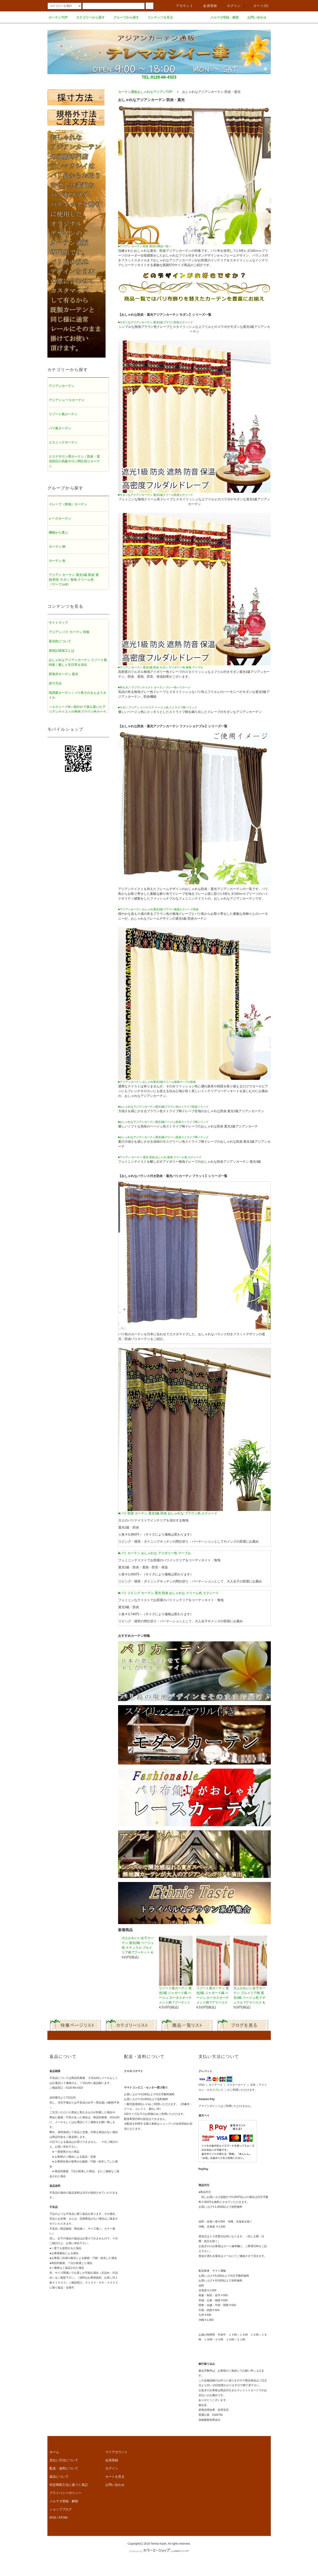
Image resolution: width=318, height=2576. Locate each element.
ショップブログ (60, 2509)
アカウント (182, 6)
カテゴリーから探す (88, 17)
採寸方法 (55, 683)
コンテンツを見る (157, 17)
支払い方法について (63, 2460)
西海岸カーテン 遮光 (63, 674)
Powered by (159, 2551)
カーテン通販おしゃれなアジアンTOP (145, 92)
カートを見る (114, 2476)
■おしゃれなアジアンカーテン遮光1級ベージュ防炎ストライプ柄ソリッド (163, 1122)
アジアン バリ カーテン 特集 (69, 632)
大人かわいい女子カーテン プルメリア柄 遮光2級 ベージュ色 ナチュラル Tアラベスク (250, 1970)
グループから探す (123, 17)
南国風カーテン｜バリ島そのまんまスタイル (77, 695)
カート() (258, 6)
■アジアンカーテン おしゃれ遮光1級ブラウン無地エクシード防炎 (158, 909)
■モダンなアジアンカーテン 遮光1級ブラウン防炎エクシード (155, 322)
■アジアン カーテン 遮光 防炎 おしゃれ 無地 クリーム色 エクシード (160, 1157)
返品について (59, 2476)
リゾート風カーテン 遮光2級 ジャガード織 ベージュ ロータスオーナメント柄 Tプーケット (175, 1970)
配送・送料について (63, 2468)
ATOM (63, 2517)
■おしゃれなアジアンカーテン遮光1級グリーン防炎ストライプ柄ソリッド (163, 1137)
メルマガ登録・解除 (222, 17)
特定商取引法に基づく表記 (68, 2485)
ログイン (231, 6)
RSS (52, 2517)
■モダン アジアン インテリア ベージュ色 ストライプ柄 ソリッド (157, 707)
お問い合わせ (254, 17)
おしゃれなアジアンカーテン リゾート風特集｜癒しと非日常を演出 (78, 662)
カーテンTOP (58, 17)
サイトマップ (58, 622)
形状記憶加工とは (61, 650)
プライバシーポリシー (65, 2493)
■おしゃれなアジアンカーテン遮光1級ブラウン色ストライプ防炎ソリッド (163, 1106)
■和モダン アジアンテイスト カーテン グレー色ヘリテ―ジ (154, 687)
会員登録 (207, 6)
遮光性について (60, 641)
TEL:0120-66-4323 (159, 77)
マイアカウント (116, 2452)
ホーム (54, 2452)
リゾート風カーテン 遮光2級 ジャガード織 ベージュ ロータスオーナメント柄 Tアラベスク (213, 1970)
